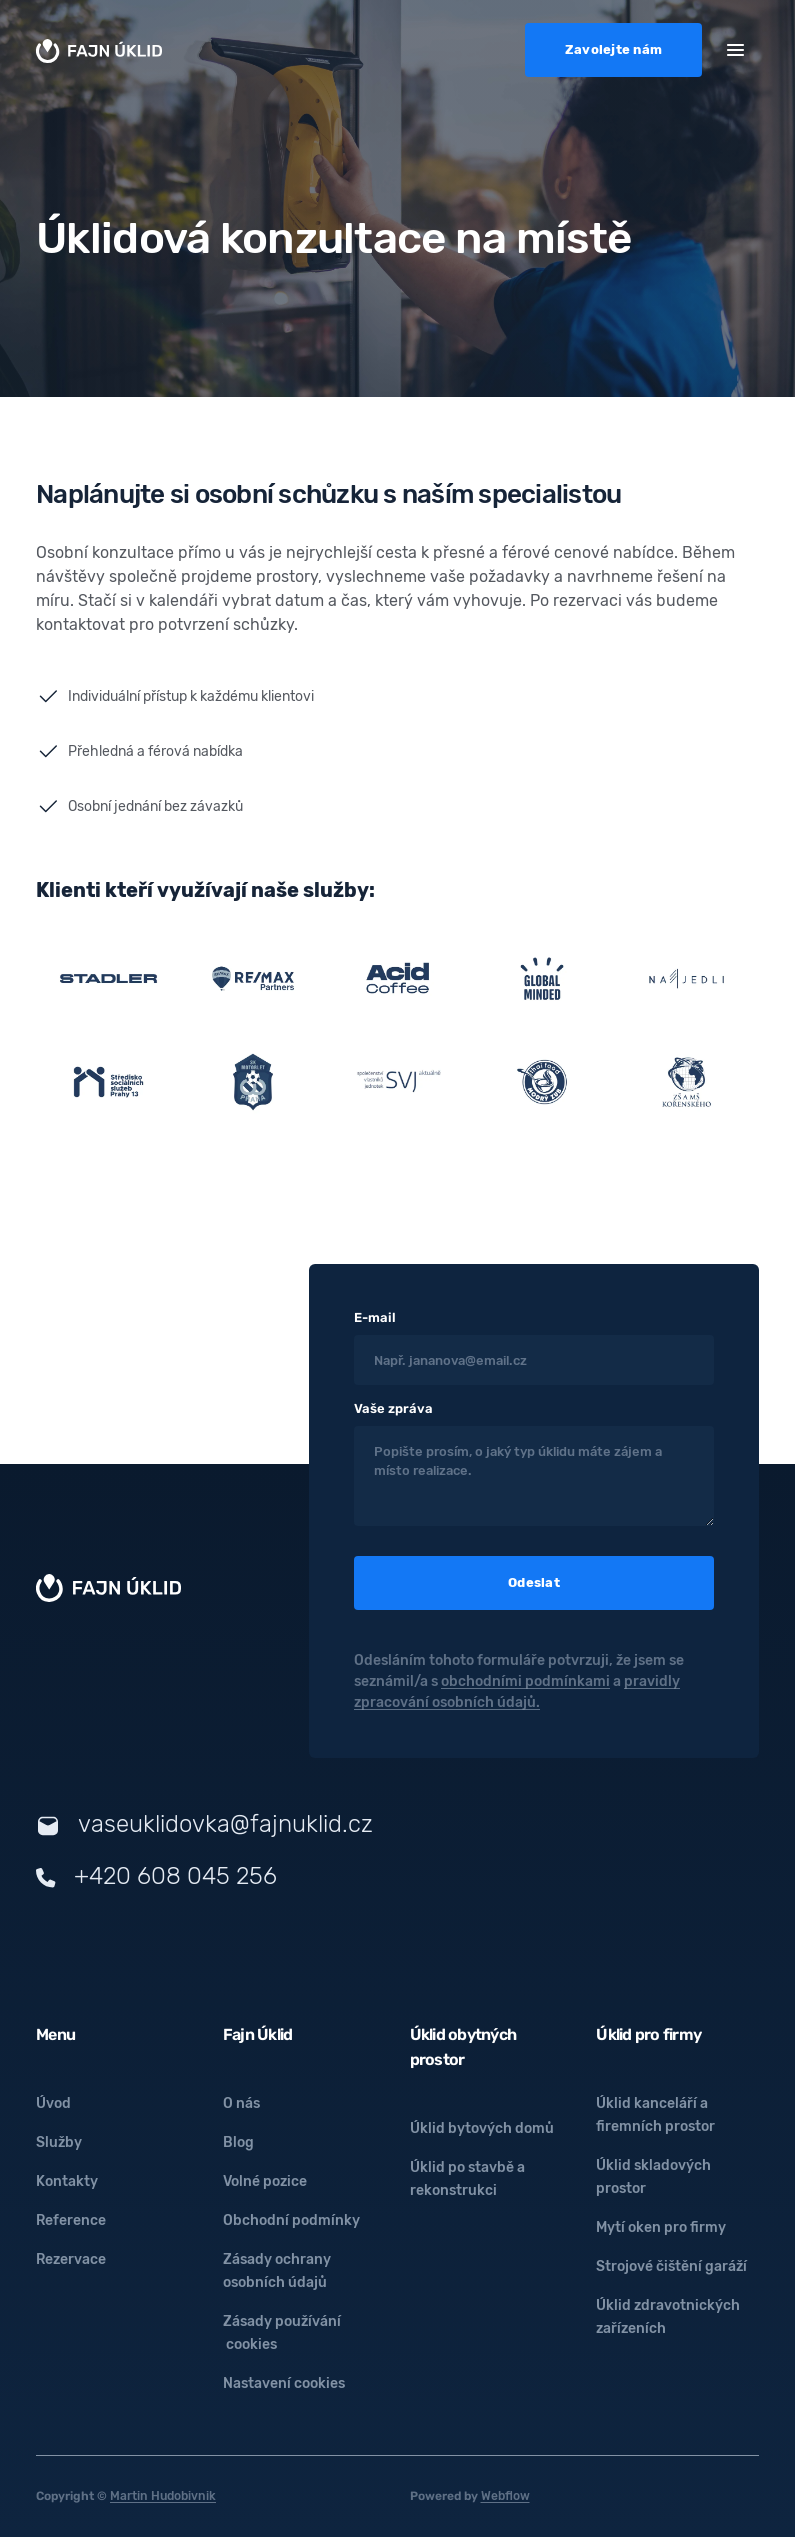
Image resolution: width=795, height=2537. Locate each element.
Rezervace (71, 2259)
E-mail (375, 1317)
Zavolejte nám (613, 49)
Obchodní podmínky (291, 2220)
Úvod (53, 2103)
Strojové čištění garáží (671, 2266)
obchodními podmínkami (525, 1681)
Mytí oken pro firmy (661, 2227)
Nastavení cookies (284, 2383)
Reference (71, 2220)
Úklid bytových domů (482, 2128)
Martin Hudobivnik (163, 2496)
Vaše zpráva (393, 1408)
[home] (99, 50)
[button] (735, 48)
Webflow (505, 2496)
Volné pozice (265, 2181)
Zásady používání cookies (282, 2333)
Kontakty (67, 2181)
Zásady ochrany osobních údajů (277, 2271)
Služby (59, 2142)
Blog (238, 2142)
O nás (241, 2103)
